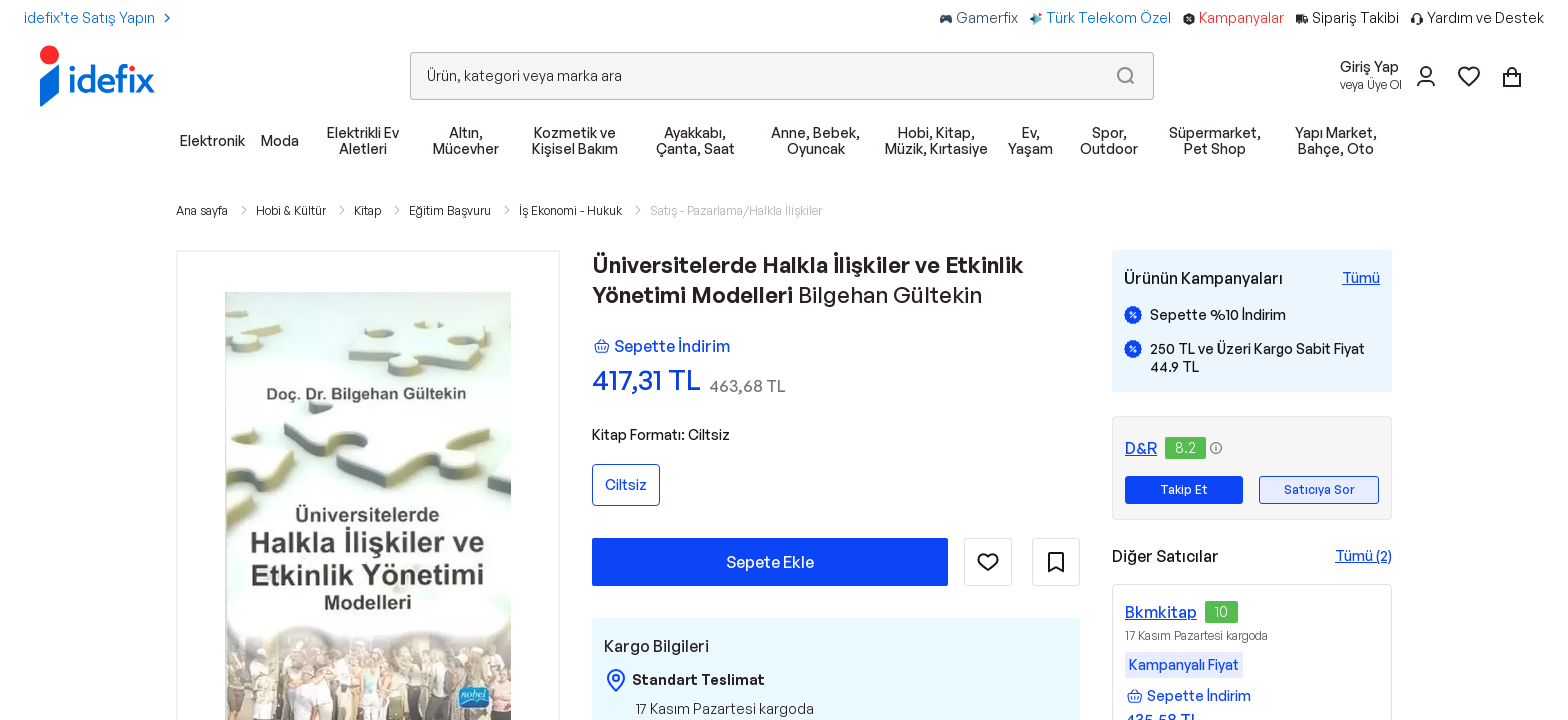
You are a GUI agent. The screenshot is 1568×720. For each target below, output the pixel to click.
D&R (1141, 448)
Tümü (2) (1363, 555)
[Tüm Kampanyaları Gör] (1361, 278)
